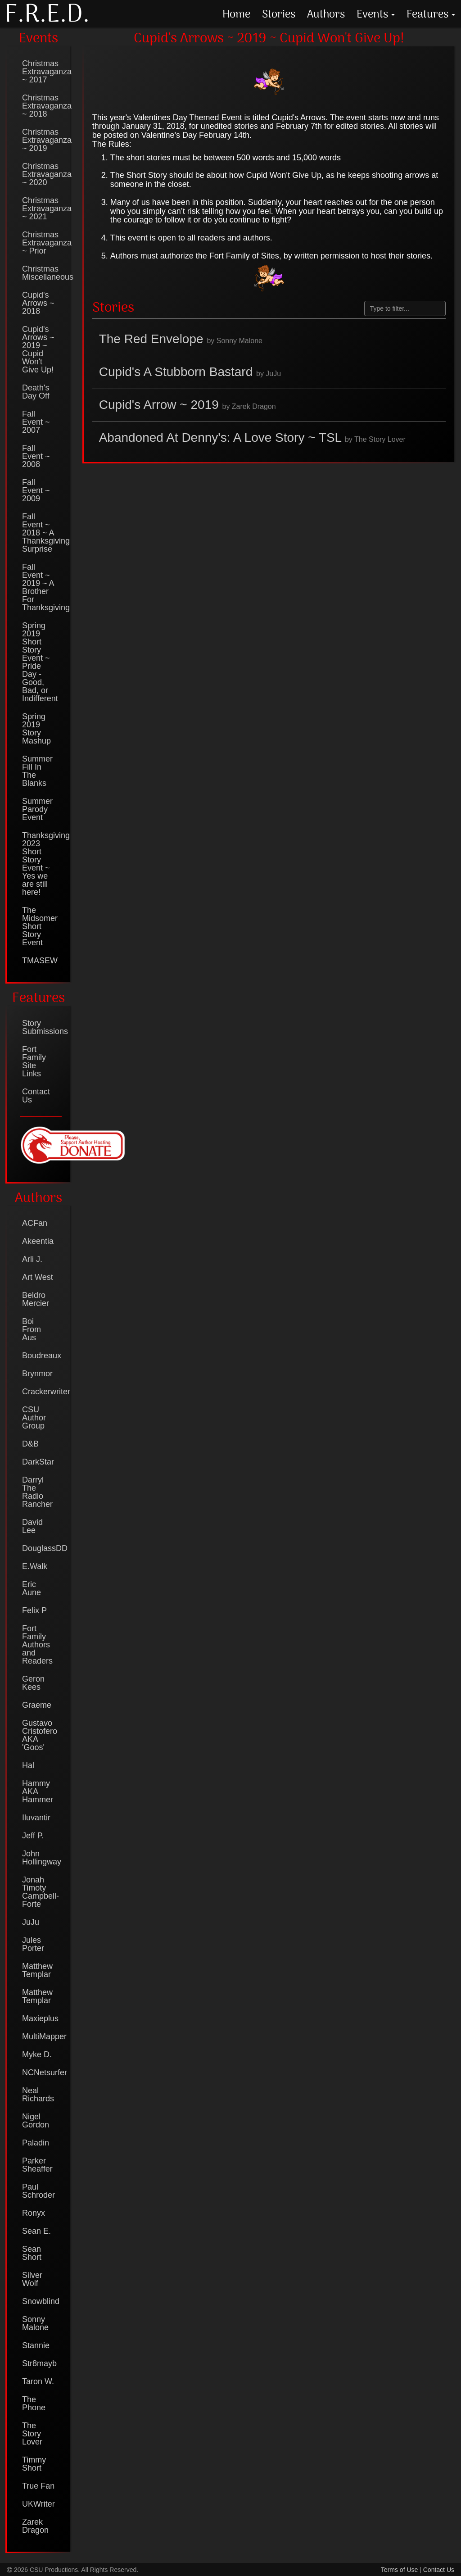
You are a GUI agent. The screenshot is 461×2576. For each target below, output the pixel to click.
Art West (37, 1277)
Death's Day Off (36, 391)
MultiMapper (42, 2036)
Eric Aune (31, 1588)
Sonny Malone (35, 2323)
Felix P (34, 1610)
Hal (28, 1765)
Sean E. (36, 2231)
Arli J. (32, 1259)
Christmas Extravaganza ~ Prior (42, 242)
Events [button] (376, 14)
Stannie (36, 2345)
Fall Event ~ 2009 (36, 490)
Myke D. (37, 2054)
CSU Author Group (34, 1417)
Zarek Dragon (35, 2526)
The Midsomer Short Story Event (40, 926)
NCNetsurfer (42, 2072)
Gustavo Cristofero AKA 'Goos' (39, 1735)
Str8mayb (39, 2363)
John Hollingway (41, 1857)
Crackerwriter (42, 1391)
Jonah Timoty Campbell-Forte (40, 1892)
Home (236, 14)
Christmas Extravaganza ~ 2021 (42, 208)
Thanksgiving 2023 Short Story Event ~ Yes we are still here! (42, 864)
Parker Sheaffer (37, 2164)
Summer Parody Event (37, 809)
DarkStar (38, 1461)
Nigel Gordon (35, 2120)
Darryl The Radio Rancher (37, 1492)
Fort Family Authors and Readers (37, 1644)
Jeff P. (33, 1835)
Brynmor (37, 1373)
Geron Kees (33, 1683)
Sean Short (31, 2253)
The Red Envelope (180, 339)
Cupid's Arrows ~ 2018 (38, 303)
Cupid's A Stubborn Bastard (190, 372)
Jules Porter (33, 1944)
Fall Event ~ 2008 (36, 456)
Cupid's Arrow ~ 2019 (187, 405)
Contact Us (36, 1095)
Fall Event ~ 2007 (36, 422)
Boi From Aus (31, 1329)
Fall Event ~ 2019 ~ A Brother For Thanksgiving (42, 587)
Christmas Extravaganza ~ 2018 (42, 105)
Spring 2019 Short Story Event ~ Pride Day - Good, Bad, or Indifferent (40, 662)
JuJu (30, 1922)
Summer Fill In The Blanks (37, 771)
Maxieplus (40, 2018)
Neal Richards (38, 2094)
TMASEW (40, 960)
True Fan (38, 2485)
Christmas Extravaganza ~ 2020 (42, 174)
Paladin (35, 2142)
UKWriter (38, 2503)
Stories (278, 14)
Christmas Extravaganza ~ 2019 (42, 140)
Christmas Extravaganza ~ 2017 (42, 71)
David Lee (32, 1526)
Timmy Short (34, 2463)
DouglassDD (42, 1548)
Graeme (36, 1705)
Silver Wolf (32, 2279)
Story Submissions (42, 1027)
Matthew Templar (37, 1970)
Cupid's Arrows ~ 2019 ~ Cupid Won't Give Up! (38, 349)
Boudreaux (41, 1355)
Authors (326, 14)
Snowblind (40, 2301)
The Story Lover (32, 2433)
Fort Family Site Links (34, 1061)
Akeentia (38, 1241)
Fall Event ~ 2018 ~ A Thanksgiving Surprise (42, 532)
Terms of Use (399, 2569)
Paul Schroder (38, 2191)
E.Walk (34, 1566)
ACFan (34, 1223)
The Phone (33, 2403)
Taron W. (38, 2381)
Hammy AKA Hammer (37, 1791)
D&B (30, 1443)
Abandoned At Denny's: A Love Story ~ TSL (252, 437)
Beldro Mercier (35, 1299)
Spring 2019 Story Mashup (36, 728)
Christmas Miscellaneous (42, 272)
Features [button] (431, 14)
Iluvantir (36, 1817)
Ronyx (33, 2213)
